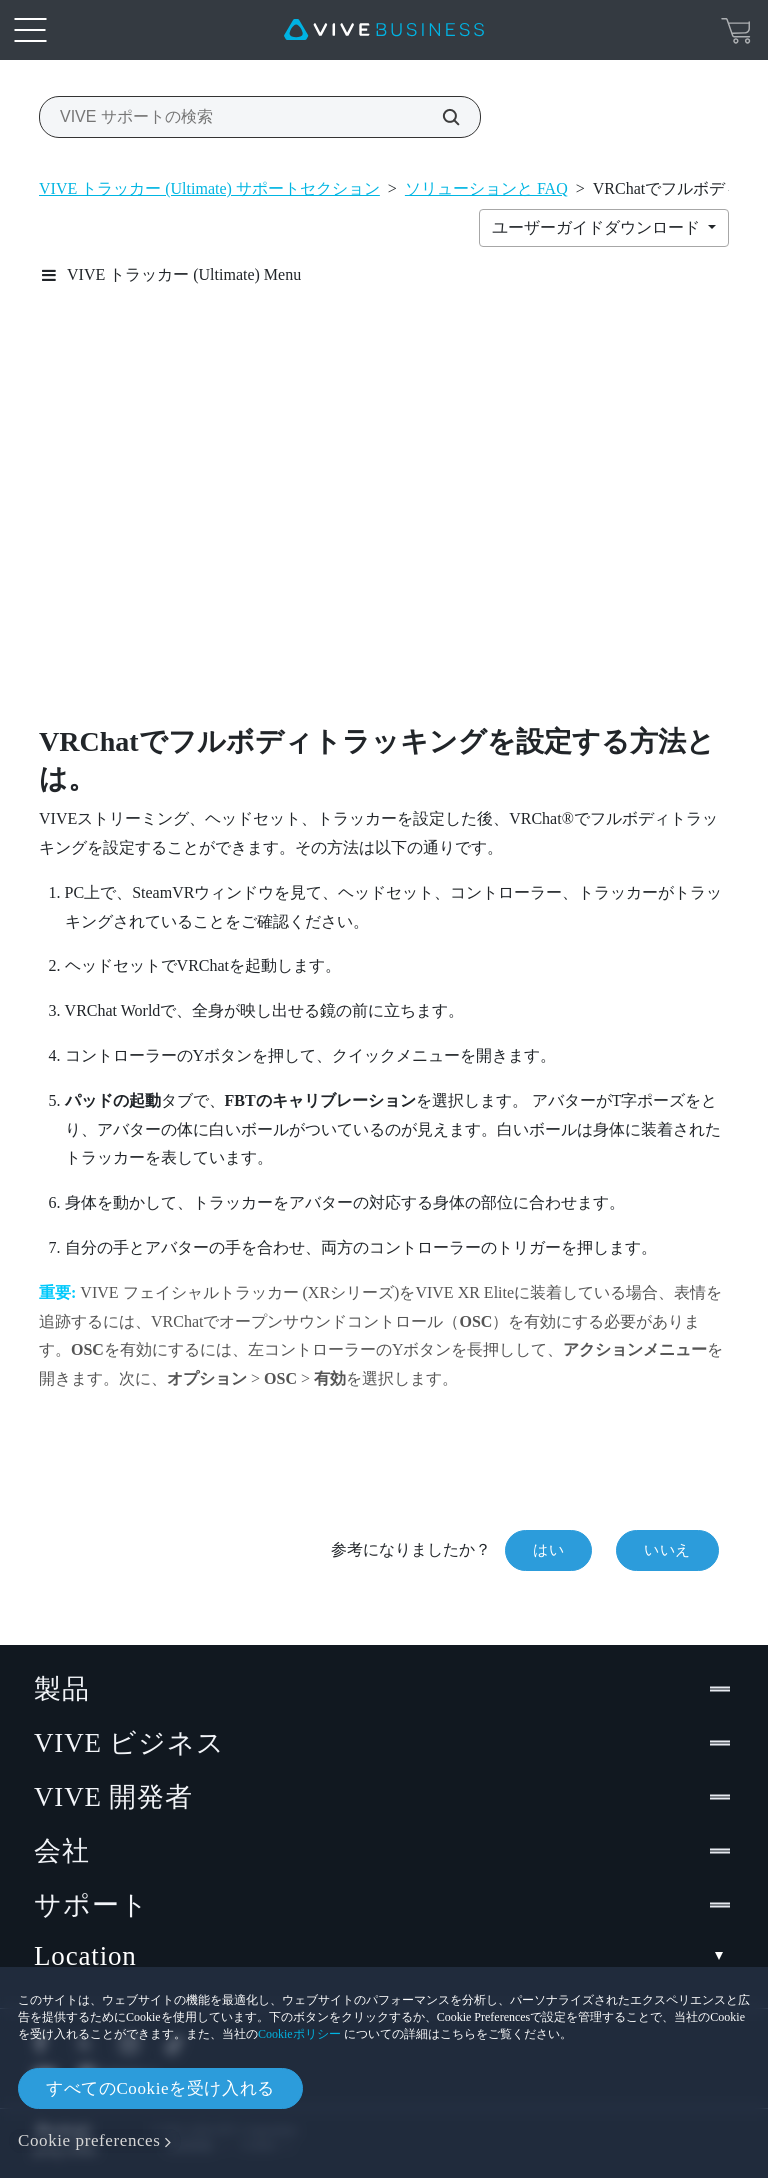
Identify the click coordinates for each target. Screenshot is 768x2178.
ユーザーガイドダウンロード (598, 227)
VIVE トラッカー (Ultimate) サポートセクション (209, 188)
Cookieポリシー (299, 2034)
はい (548, 1550)
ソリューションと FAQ (486, 188)
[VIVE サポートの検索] (440, 117)
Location (384, 1956)
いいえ (667, 1550)
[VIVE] (384, 30)
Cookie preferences (89, 2140)
